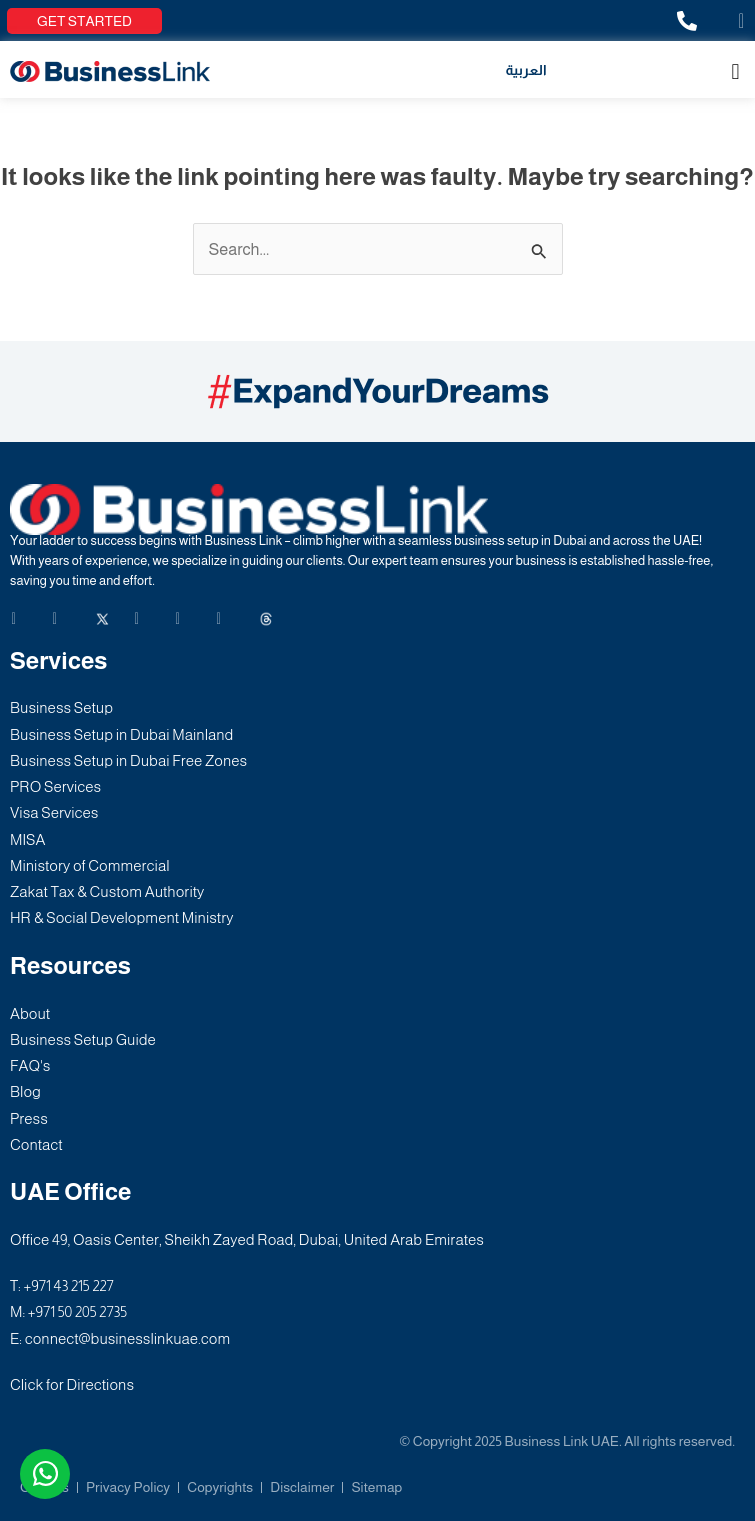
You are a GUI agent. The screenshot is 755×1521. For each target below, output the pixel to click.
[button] (735, 71)
